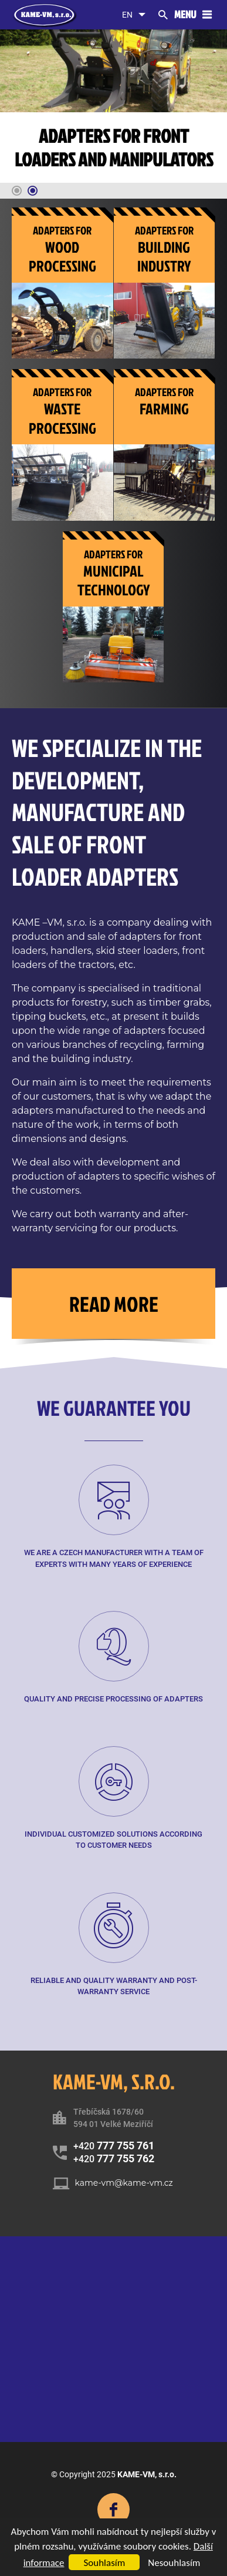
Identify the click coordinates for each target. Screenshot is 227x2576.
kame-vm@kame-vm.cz (124, 2183)
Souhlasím (104, 2563)
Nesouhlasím (174, 2563)
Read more (113, 1303)
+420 (113, 2145)
